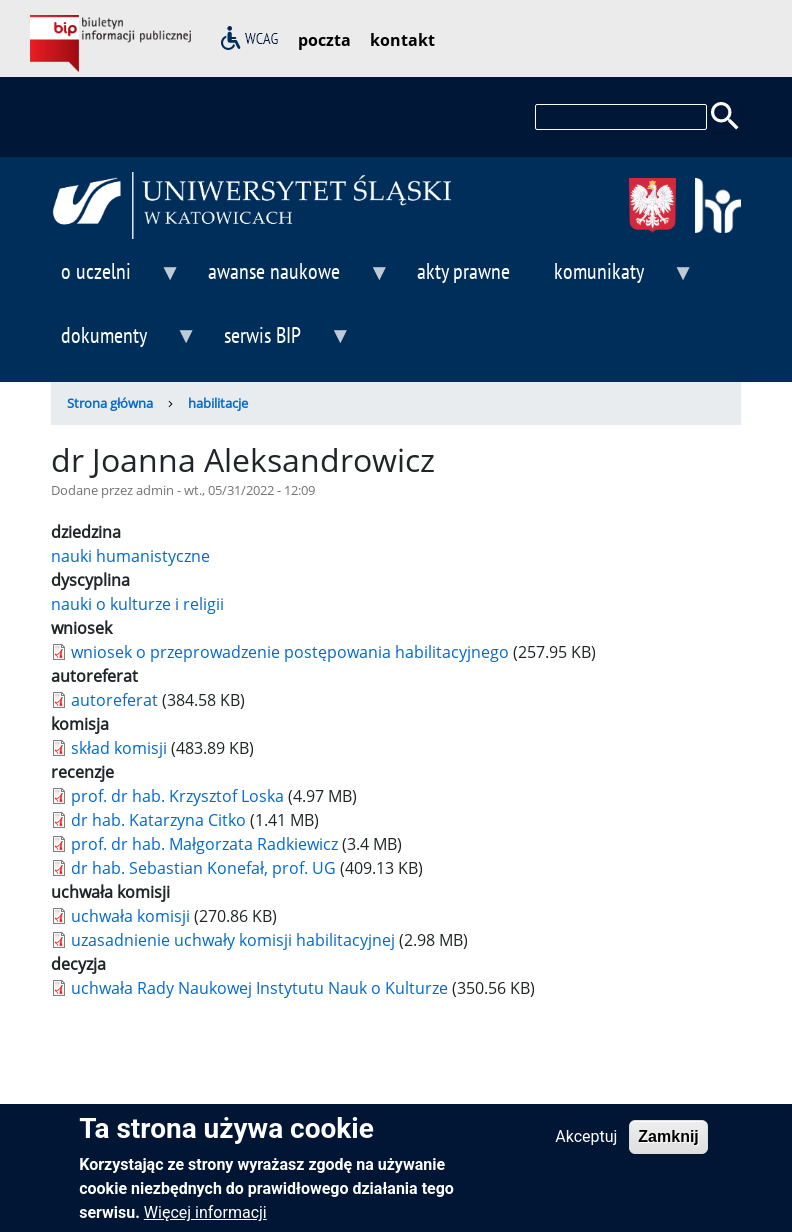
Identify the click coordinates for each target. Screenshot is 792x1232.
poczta (324, 40)
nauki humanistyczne (130, 556)
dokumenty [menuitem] (124, 343)
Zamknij (668, 1145)
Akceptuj (586, 1145)
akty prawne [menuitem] (463, 270)
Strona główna (110, 403)
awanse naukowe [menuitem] (294, 279)
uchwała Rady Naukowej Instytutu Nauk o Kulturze (259, 988)
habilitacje (218, 403)
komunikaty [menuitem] (619, 279)
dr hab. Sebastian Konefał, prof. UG (203, 868)
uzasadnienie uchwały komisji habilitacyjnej (233, 940)
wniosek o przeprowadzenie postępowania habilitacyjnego (290, 652)
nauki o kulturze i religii (137, 604)
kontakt (402, 40)
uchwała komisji (130, 916)
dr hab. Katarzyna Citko (158, 820)
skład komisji (119, 748)
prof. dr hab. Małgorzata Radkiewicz (204, 844)
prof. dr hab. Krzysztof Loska (177, 796)
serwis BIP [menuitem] (282, 343)
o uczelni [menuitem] (116, 279)
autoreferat (114, 700)
